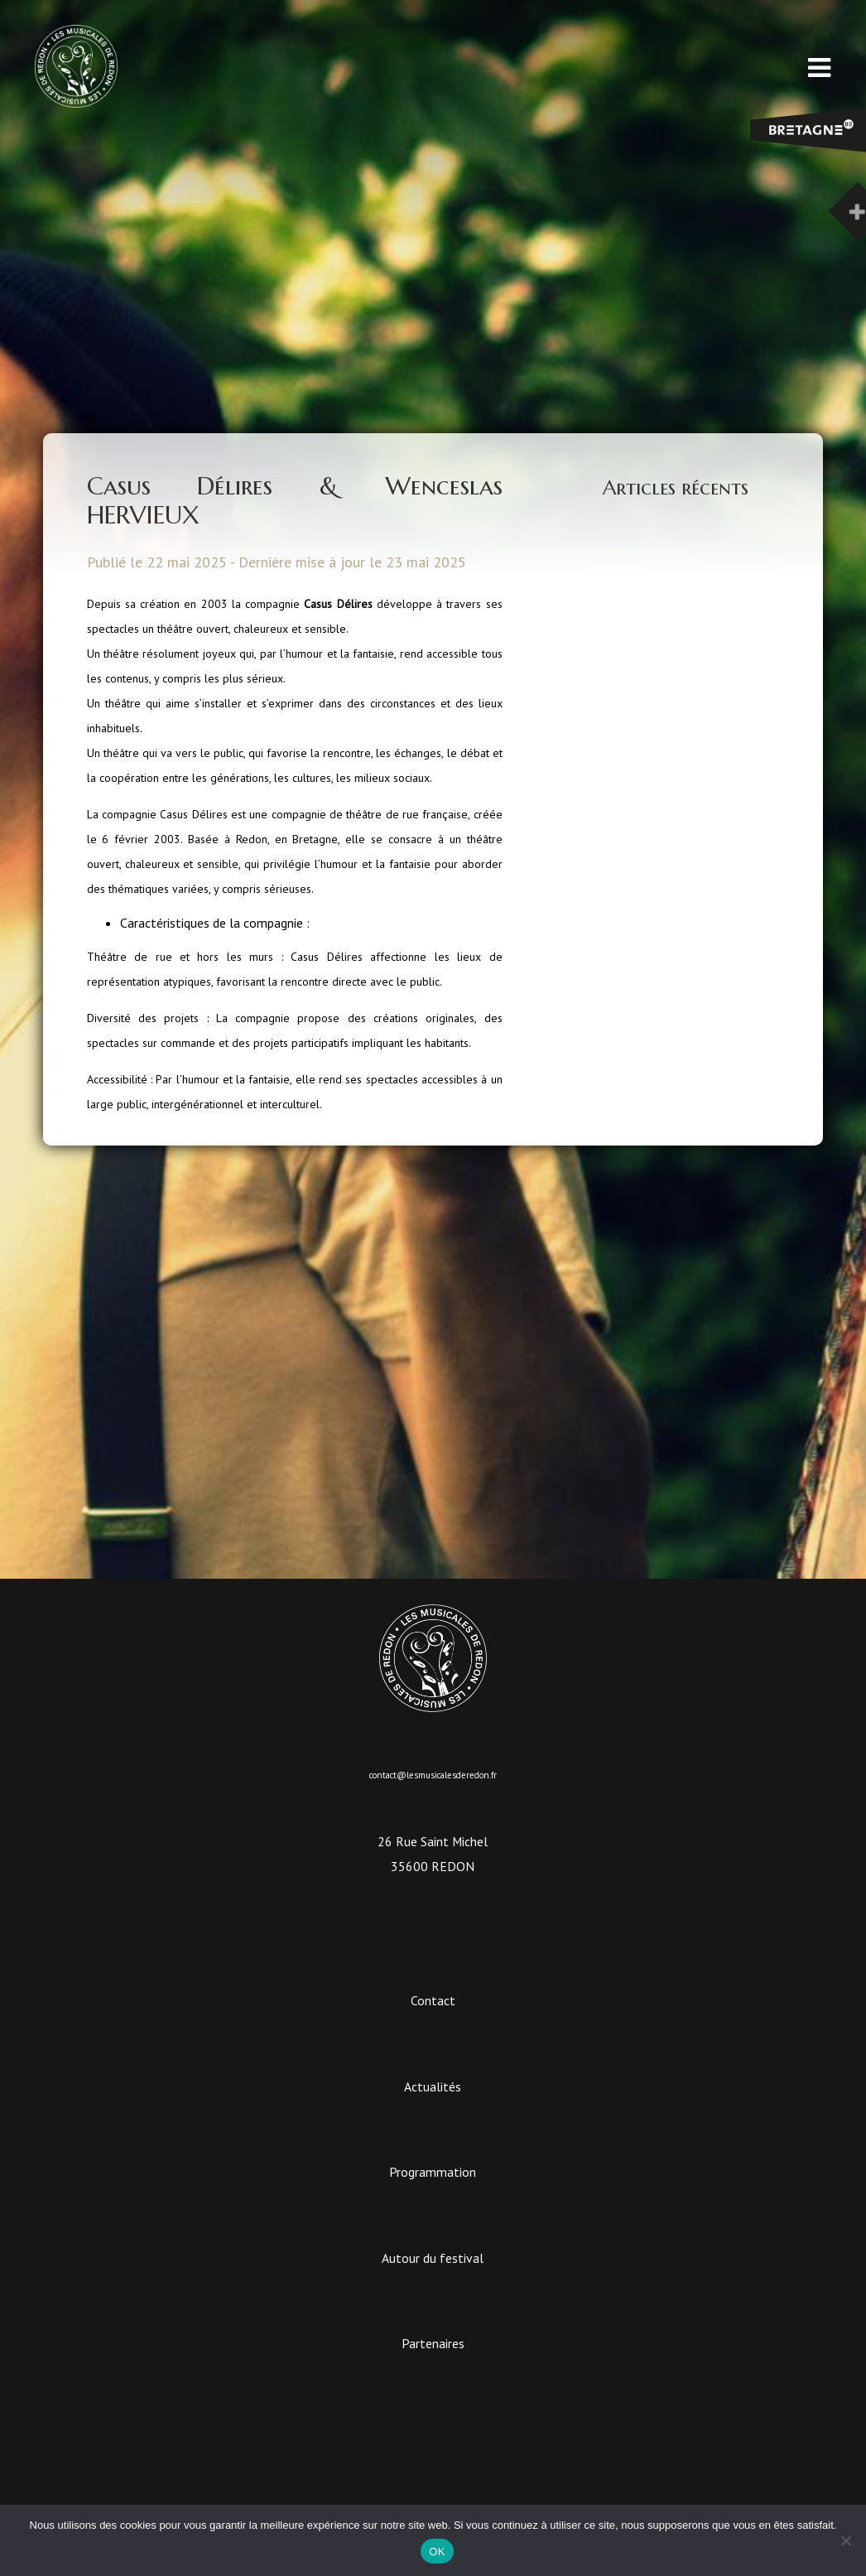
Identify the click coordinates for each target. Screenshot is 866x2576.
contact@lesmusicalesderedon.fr (433, 1775)
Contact (433, 2000)
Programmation (432, 2172)
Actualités (432, 2086)
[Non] (845, 2540)
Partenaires (433, 2343)
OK (437, 2551)
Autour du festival (433, 2258)
